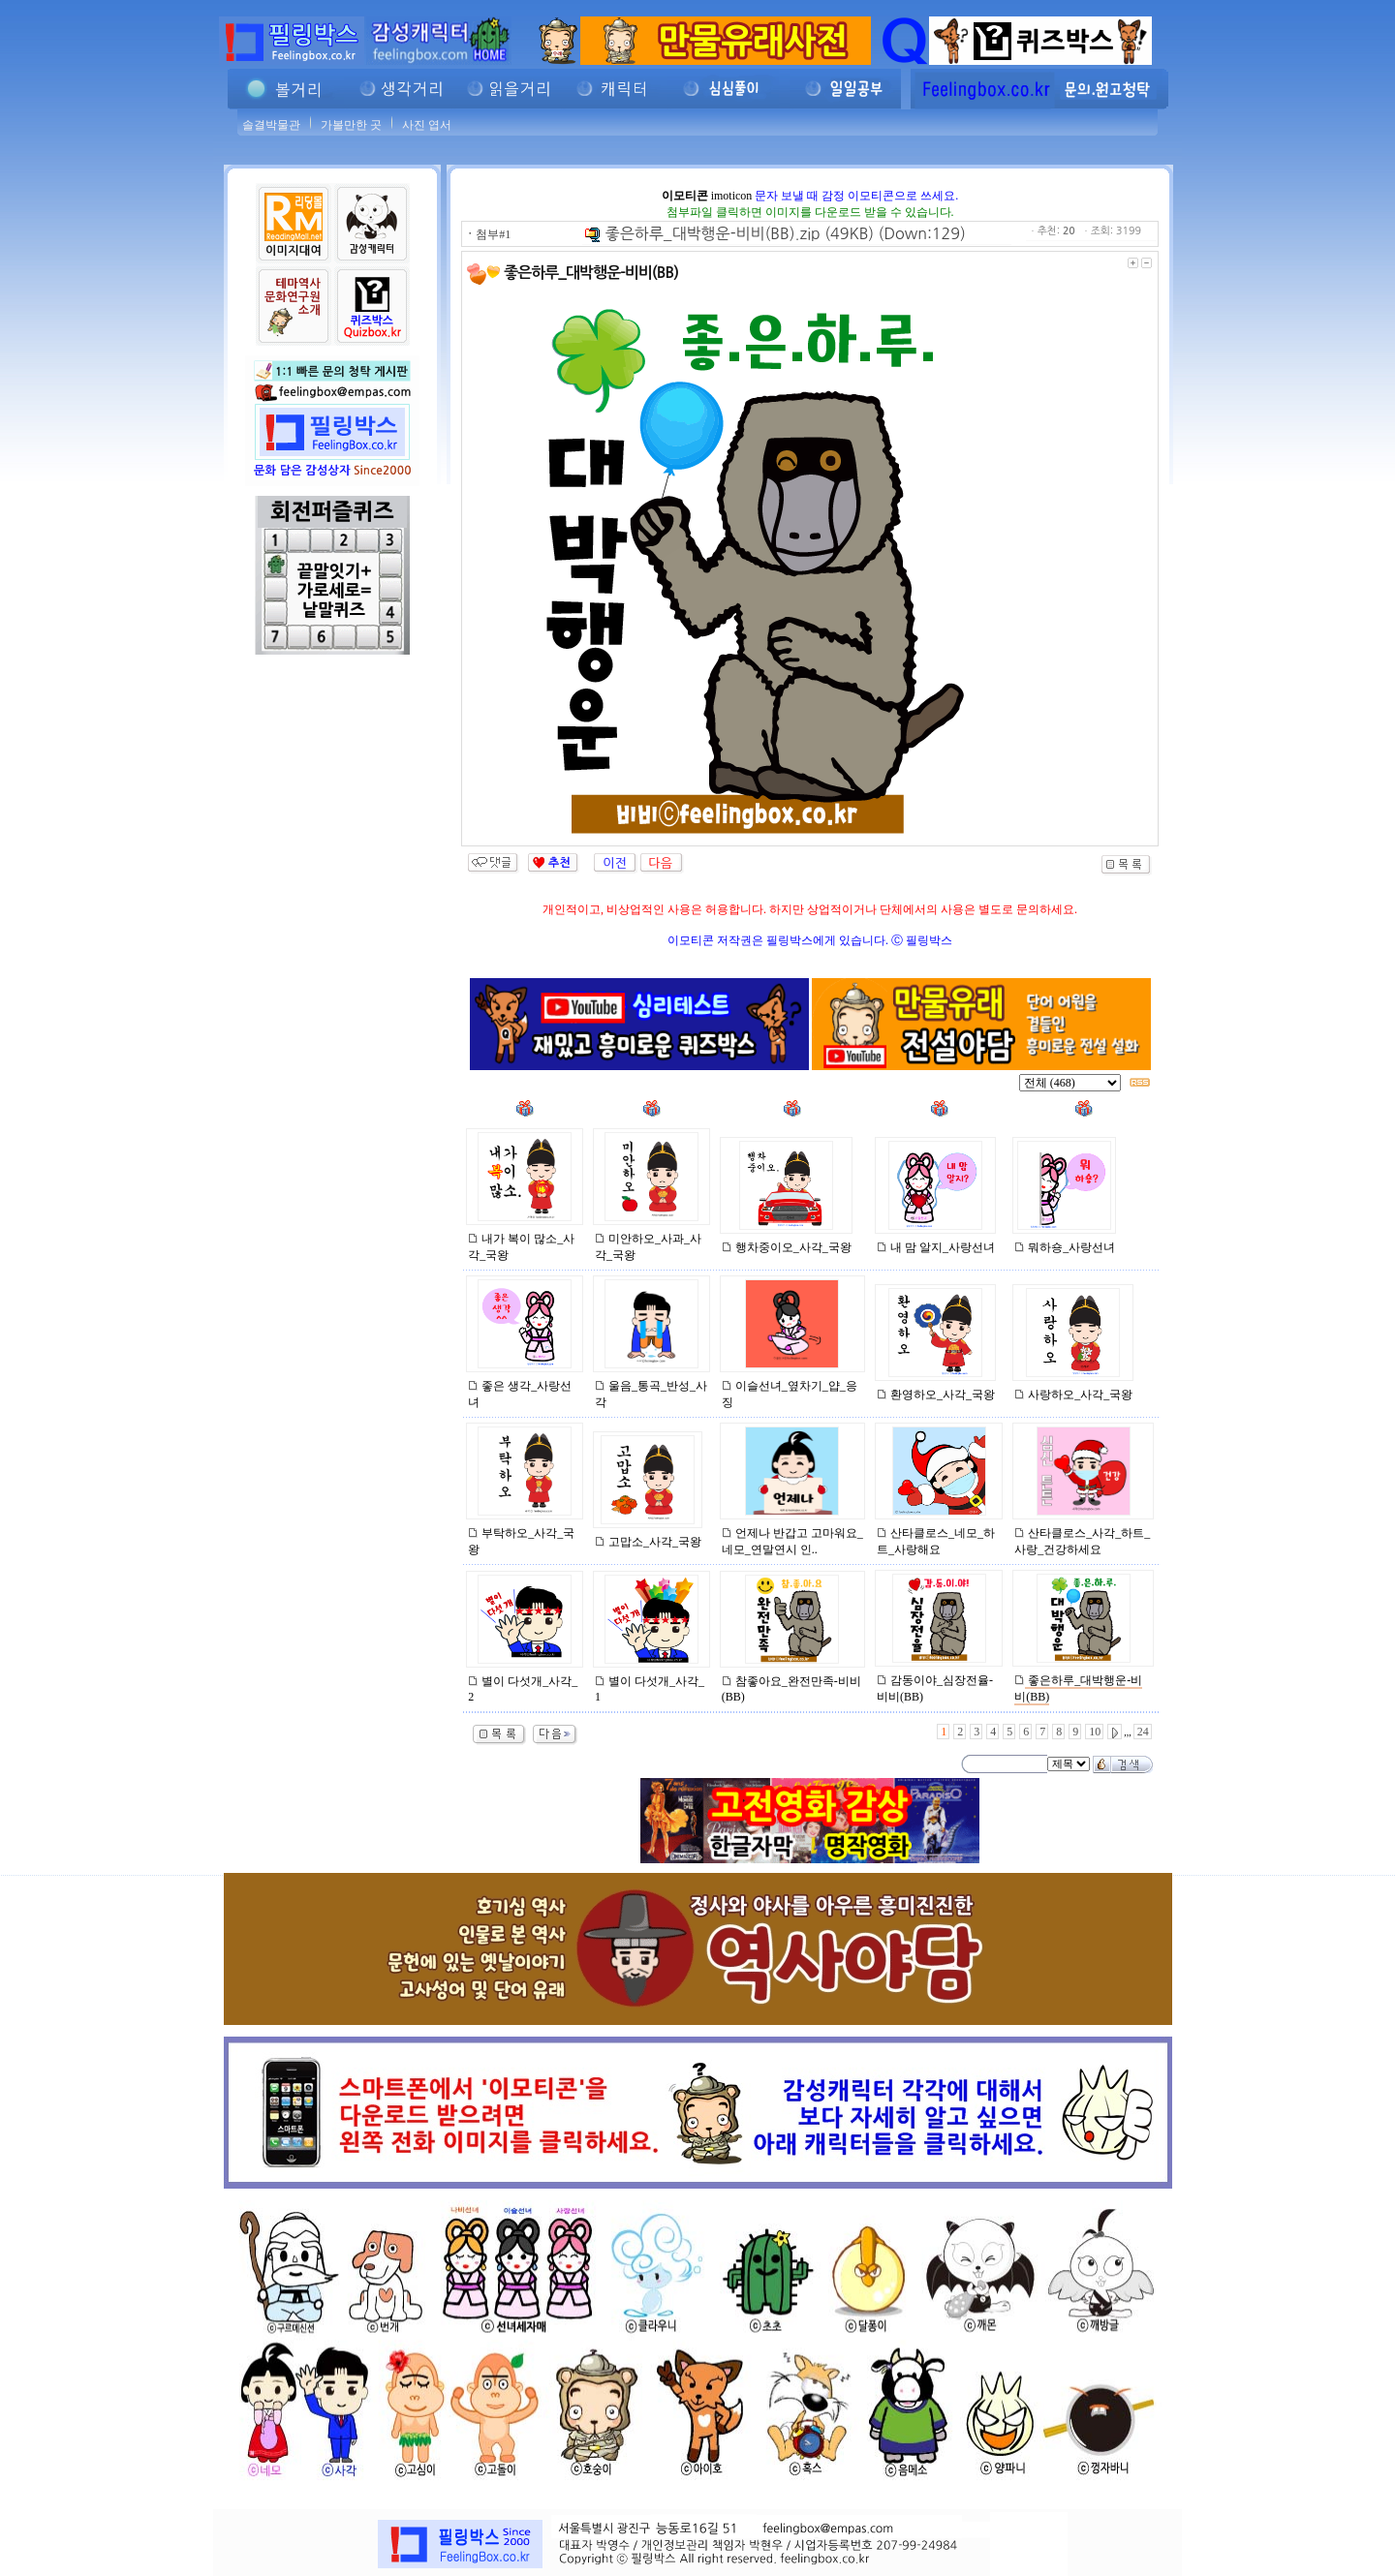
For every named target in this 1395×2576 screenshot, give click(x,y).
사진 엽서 (426, 125)
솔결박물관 (271, 125)
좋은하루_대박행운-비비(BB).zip (703, 233)
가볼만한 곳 (351, 125)
